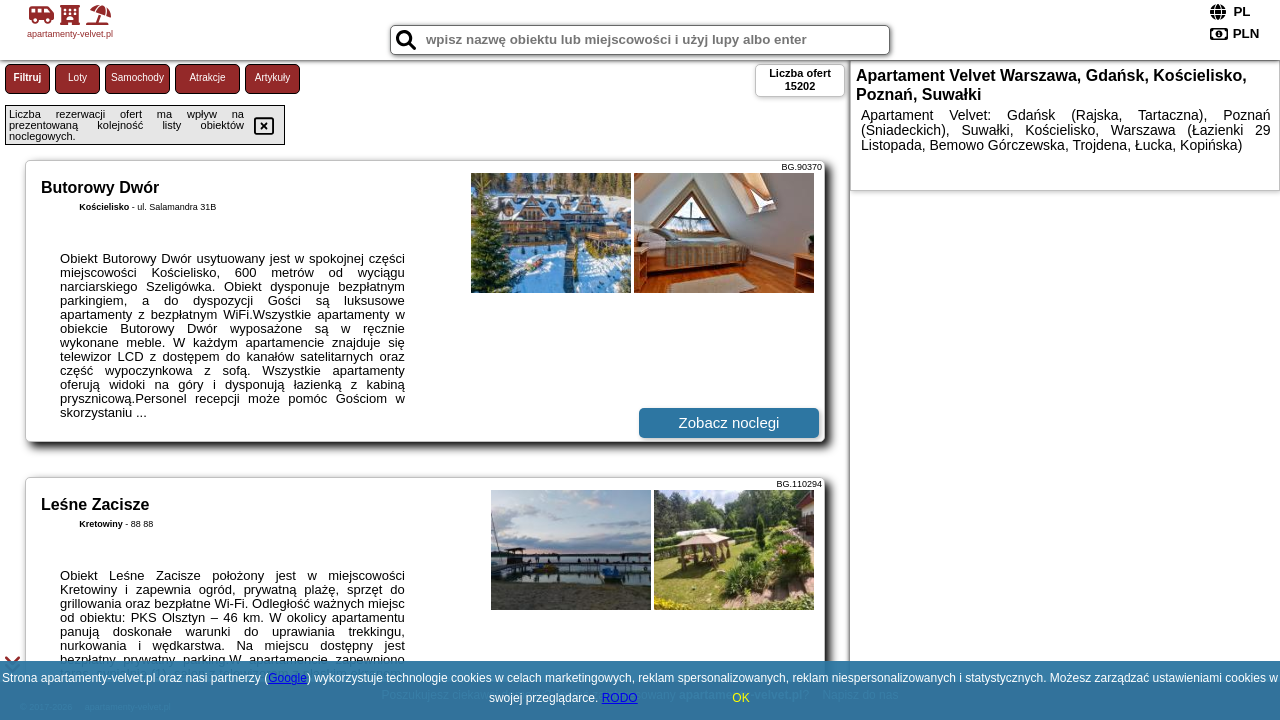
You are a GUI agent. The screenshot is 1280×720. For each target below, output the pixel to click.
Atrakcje (207, 77)
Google (287, 678)
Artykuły (273, 77)
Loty (77, 77)
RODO (620, 698)
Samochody (137, 77)
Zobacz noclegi (729, 422)
